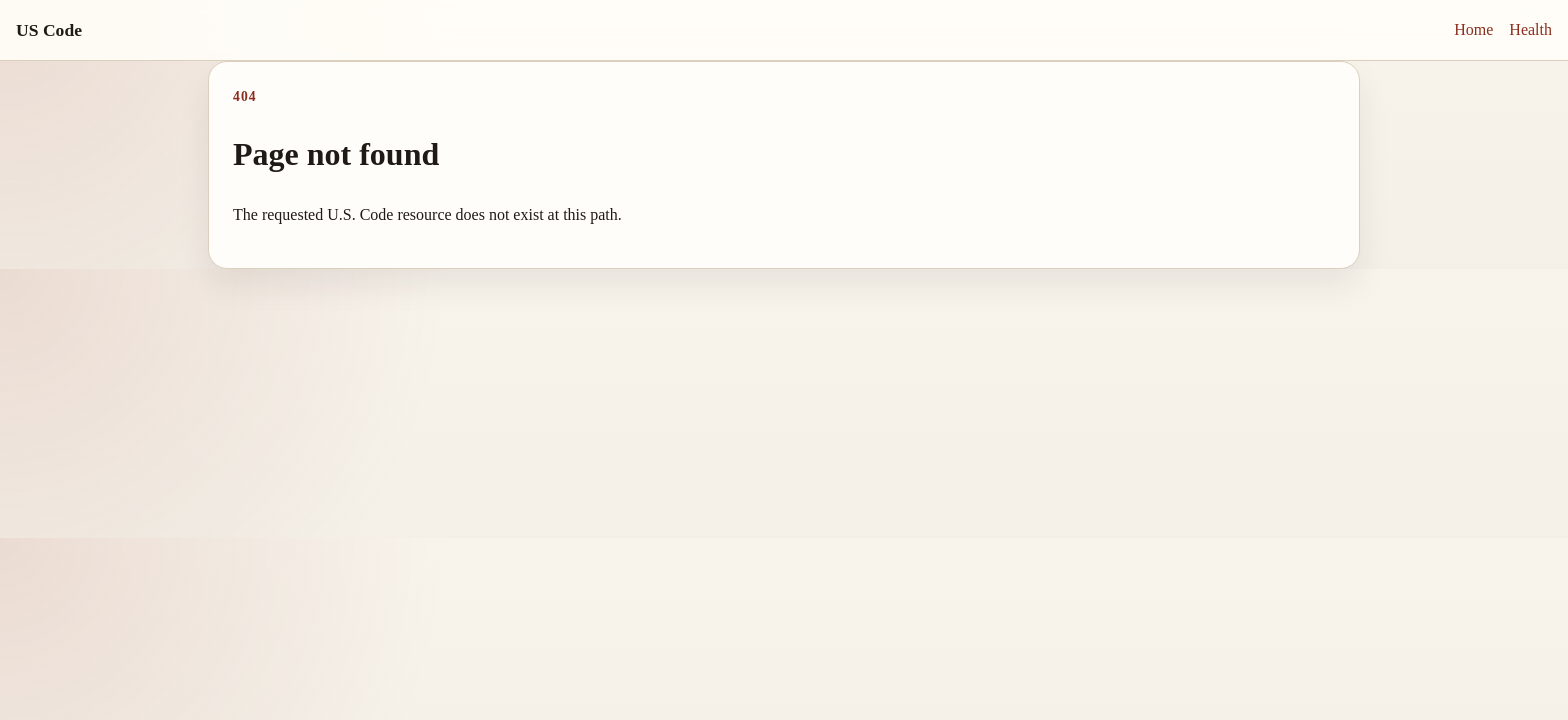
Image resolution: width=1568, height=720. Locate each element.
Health (1530, 29)
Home (1473, 29)
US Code (49, 30)
